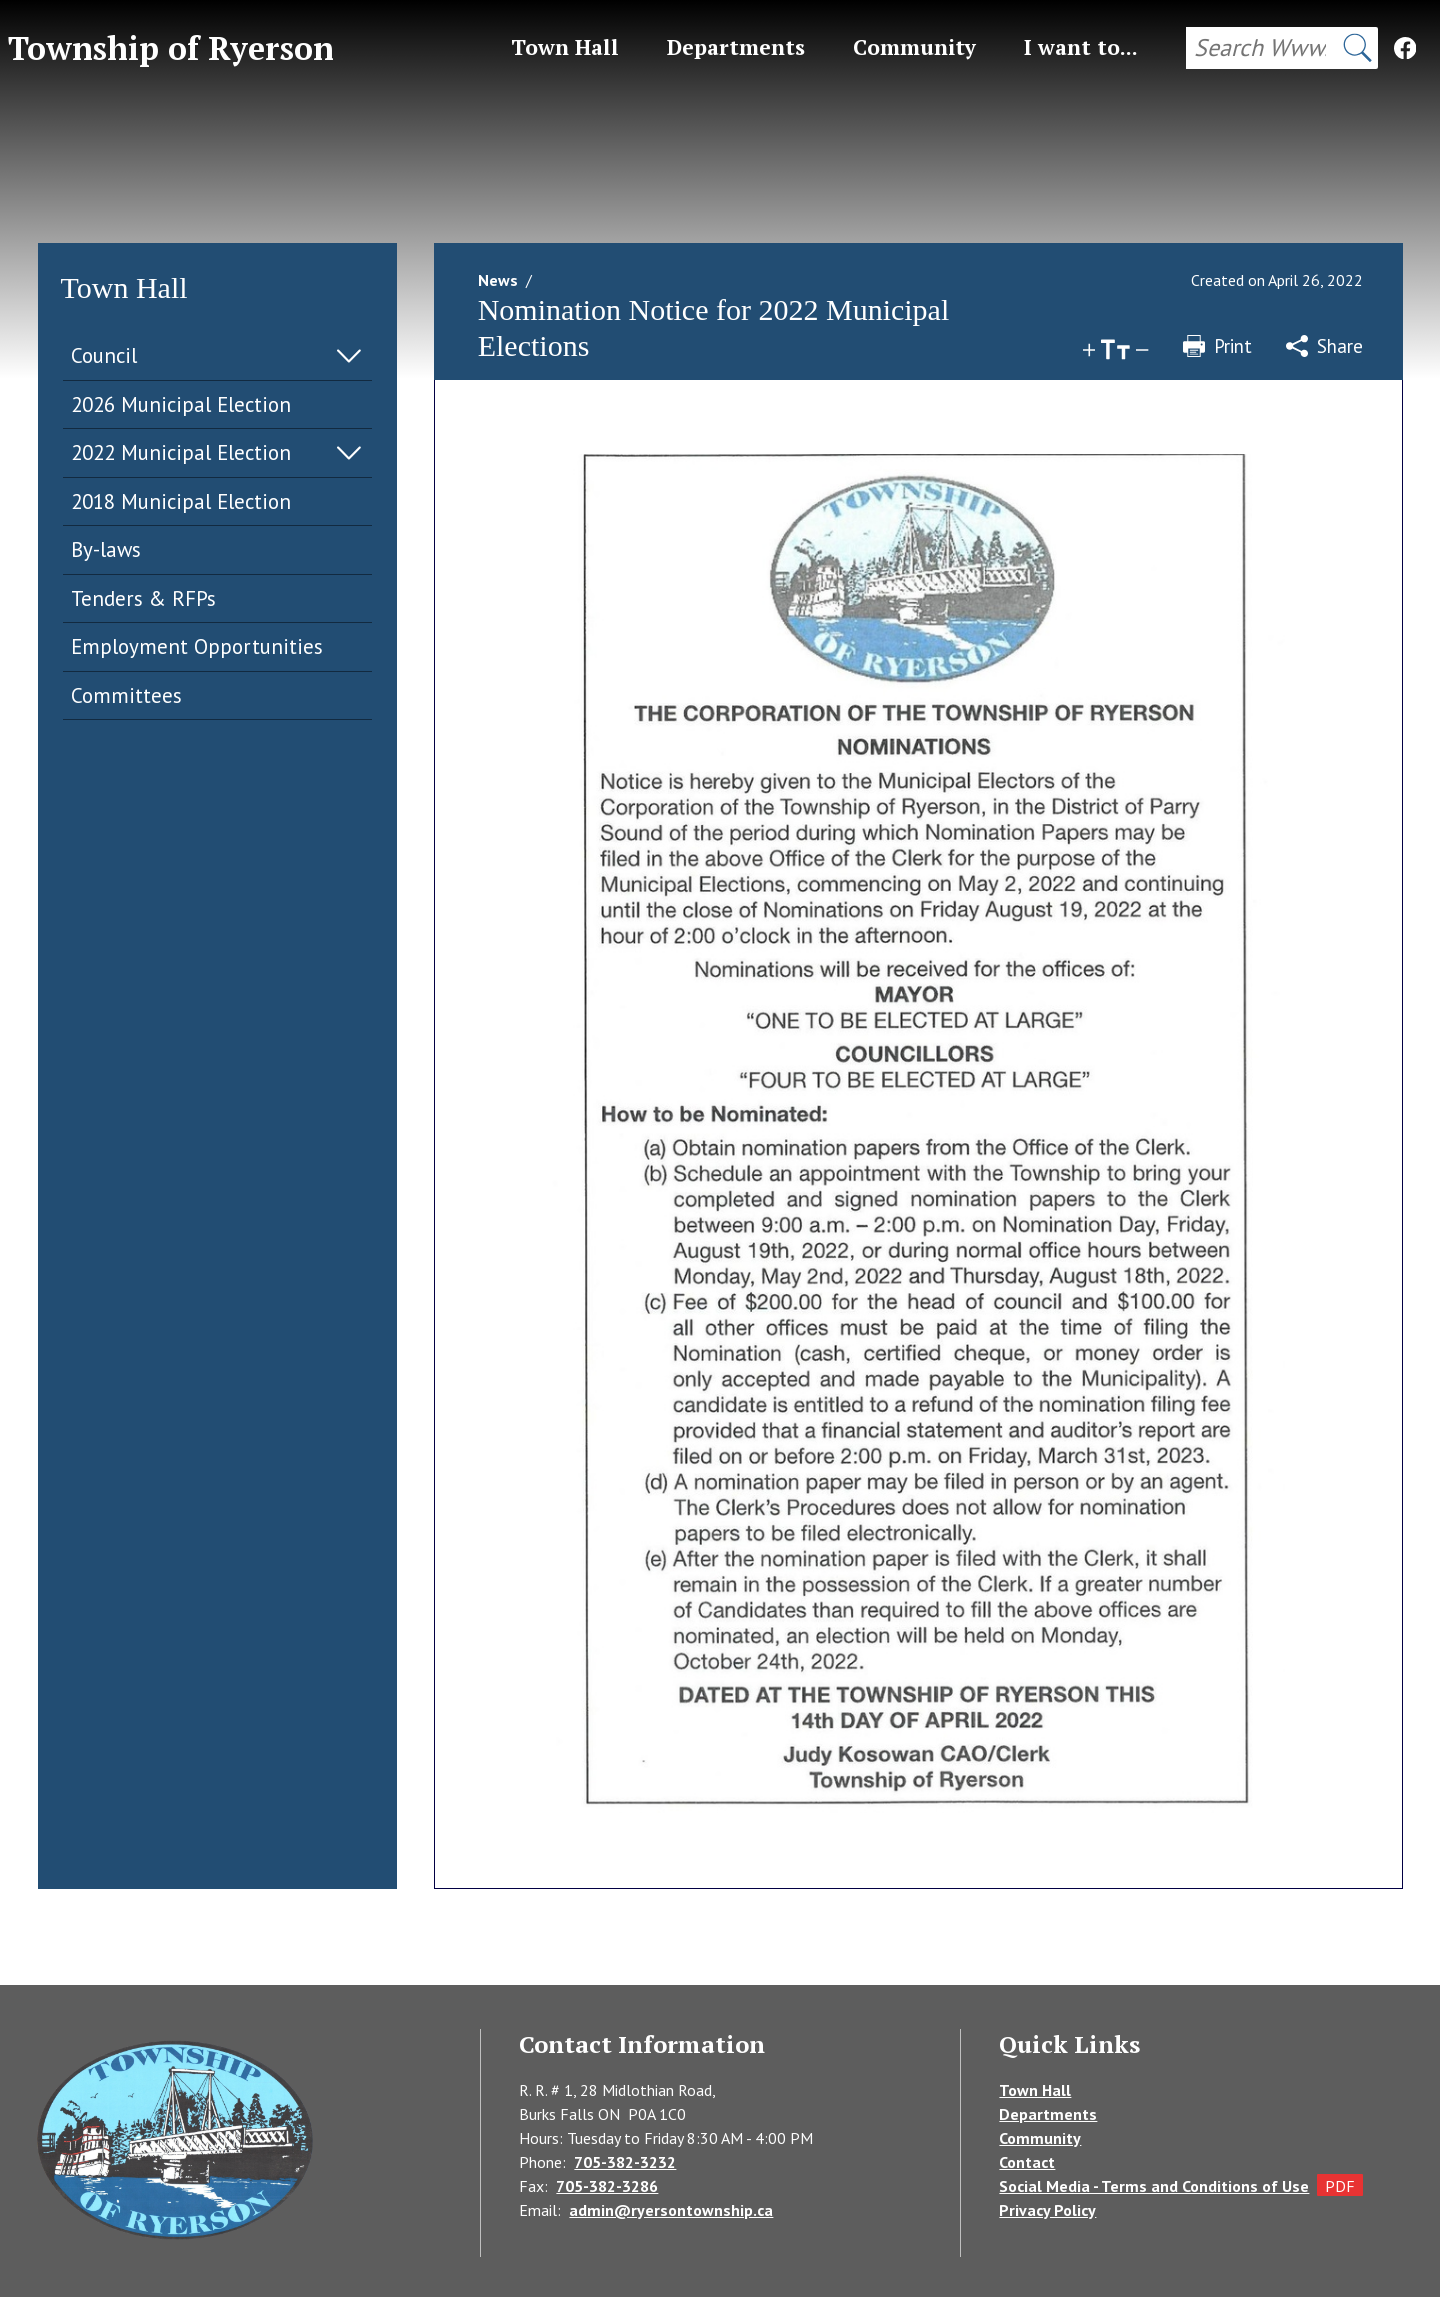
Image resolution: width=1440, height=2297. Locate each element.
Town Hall (1035, 2090)
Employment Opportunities (197, 646)
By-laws (106, 549)
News (498, 280)
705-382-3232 (625, 2162)
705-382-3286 (607, 2186)
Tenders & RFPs (143, 598)
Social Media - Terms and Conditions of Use (1154, 2186)
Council (104, 355)
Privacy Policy (1047, 2210)
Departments (1048, 2114)
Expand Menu (349, 356)
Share (1324, 346)
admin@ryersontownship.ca (671, 2210)
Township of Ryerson (171, 48)
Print (1217, 346)
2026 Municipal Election (181, 404)
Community (1040, 2138)
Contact (1027, 2162)
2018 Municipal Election (181, 501)
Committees (126, 695)
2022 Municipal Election (181, 452)
